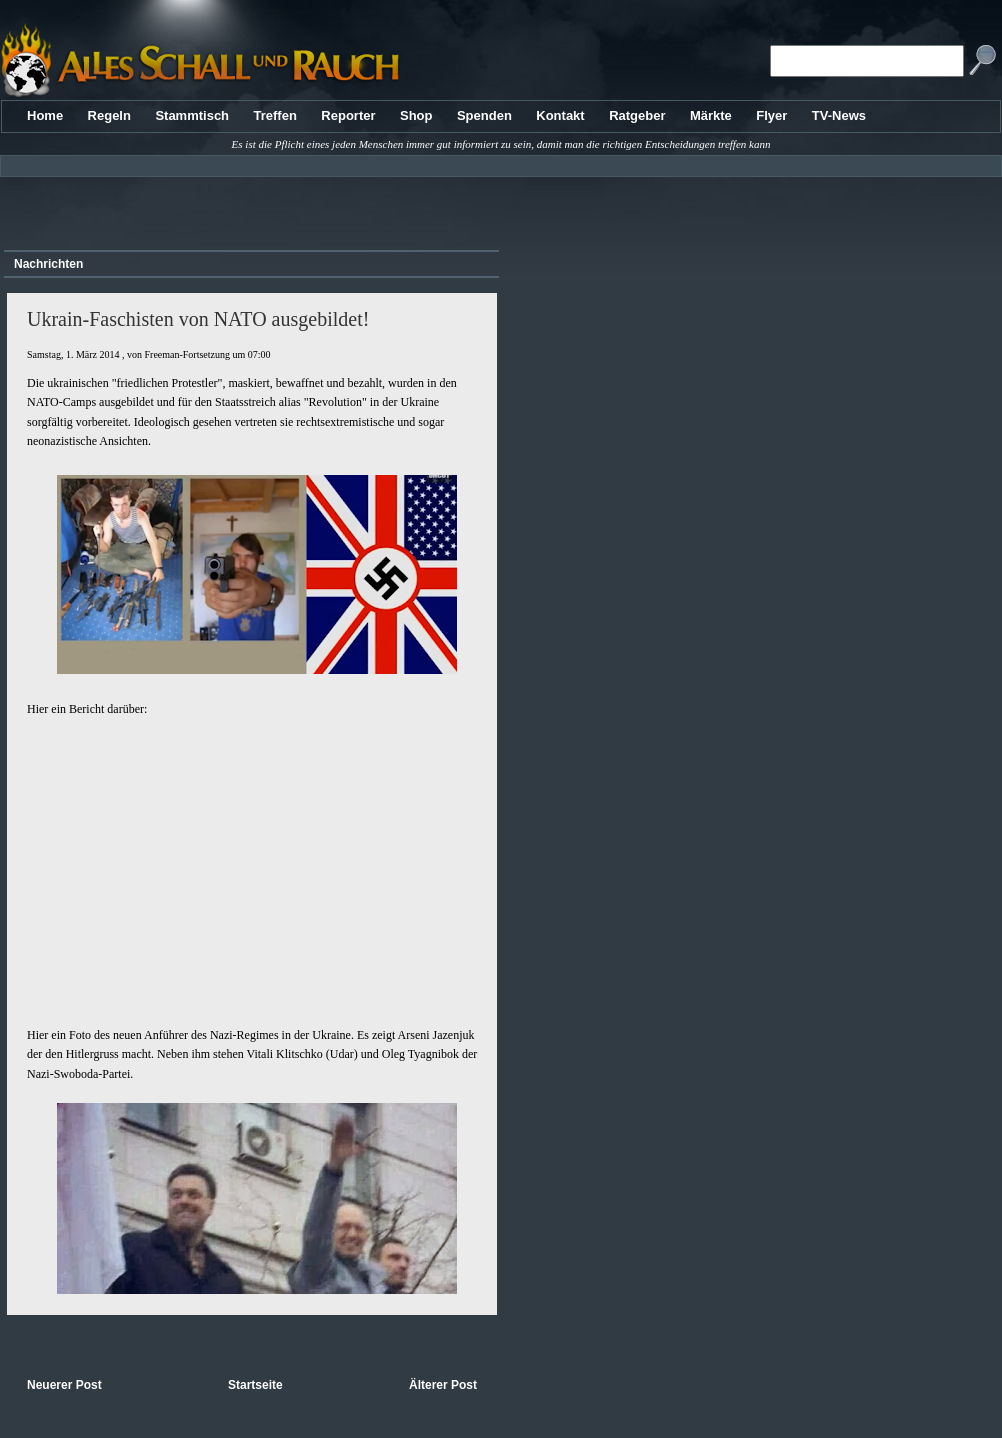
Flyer (771, 115)
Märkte (711, 115)
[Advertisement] (248, 206)
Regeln (109, 115)
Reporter (348, 115)
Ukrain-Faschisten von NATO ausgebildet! (198, 319)
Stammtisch (192, 115)
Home (45, 115)
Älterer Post (443, 1385)
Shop (416, 115)
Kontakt (560, 115)
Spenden (484, 115)
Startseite (255, 1385)
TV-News (839, 115)
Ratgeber (637, 115)
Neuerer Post (64, 1385)
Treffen (275, 115)
